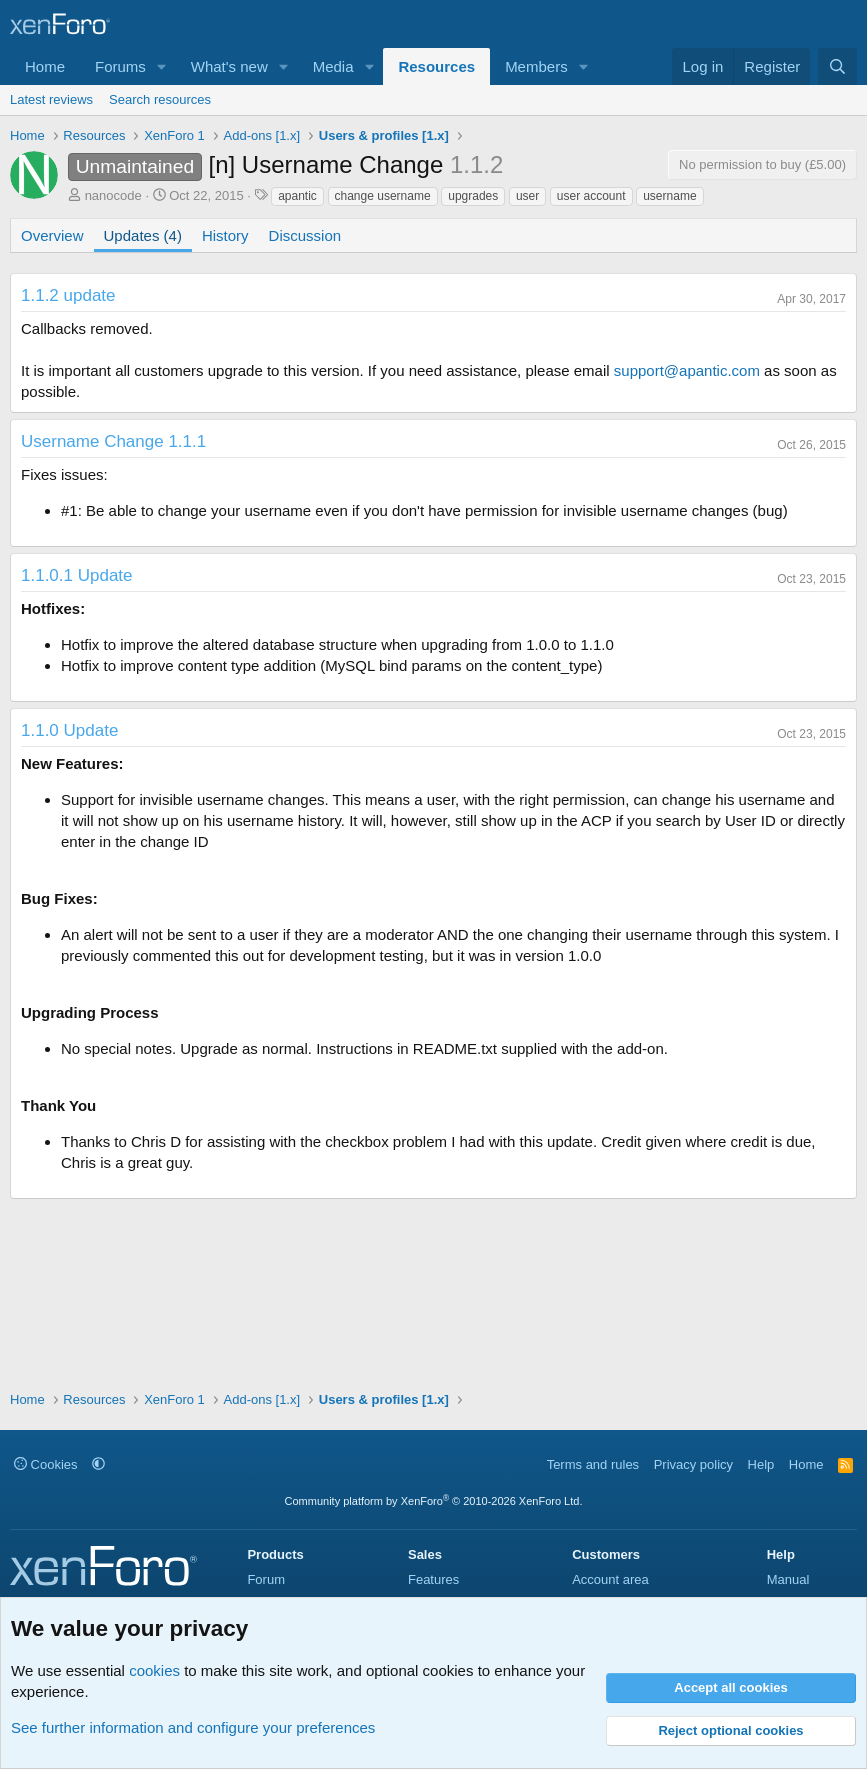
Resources (436, 66)
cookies (154, 1670)
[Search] (837, 66)
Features (433, 1579)
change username (383, 196)
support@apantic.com (687, 370)
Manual (788, 1579)
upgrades (473, 196)
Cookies (46, 1464)
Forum (266, 1579)
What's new (229, 66)
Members (536, 66)
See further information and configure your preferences (193, 1727)
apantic (297, 196)
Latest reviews (51, 99)
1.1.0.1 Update (77, 575)
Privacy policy (693, 1464)
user (527, 196)
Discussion (305, 235)
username (669, 196)
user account (591, 196)
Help (761, 1464)
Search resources (160, 99)
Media (333, 66)
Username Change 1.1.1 (113, 441)
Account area (610, 1579)
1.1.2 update (68, 295)
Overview (52, 235)
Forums (120, 66)
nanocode (113, 195)
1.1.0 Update (69, 730)
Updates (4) (143, 235)
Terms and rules (593, 1464)
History (225, 235)
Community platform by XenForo (434, 1501)
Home (45, 66)
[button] (162, 66)
